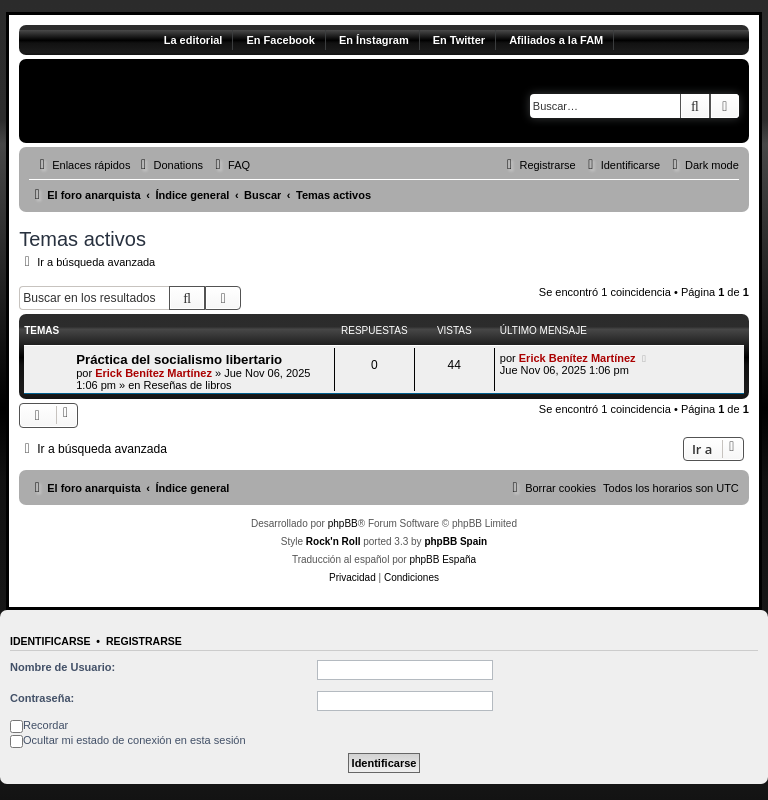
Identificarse (50, 641)
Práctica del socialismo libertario (179, 359)
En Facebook (280, 40)
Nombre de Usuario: (62, 667)
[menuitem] (169, 165)
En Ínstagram (374, 40)
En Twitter (459, 40)
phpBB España (442, 559)
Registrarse (144, 641)
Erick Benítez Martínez (153, 373)
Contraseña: (42, 698)
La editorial (193, 40)
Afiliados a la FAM (556, 40)
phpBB (343, 523)
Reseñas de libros (187, 385)
